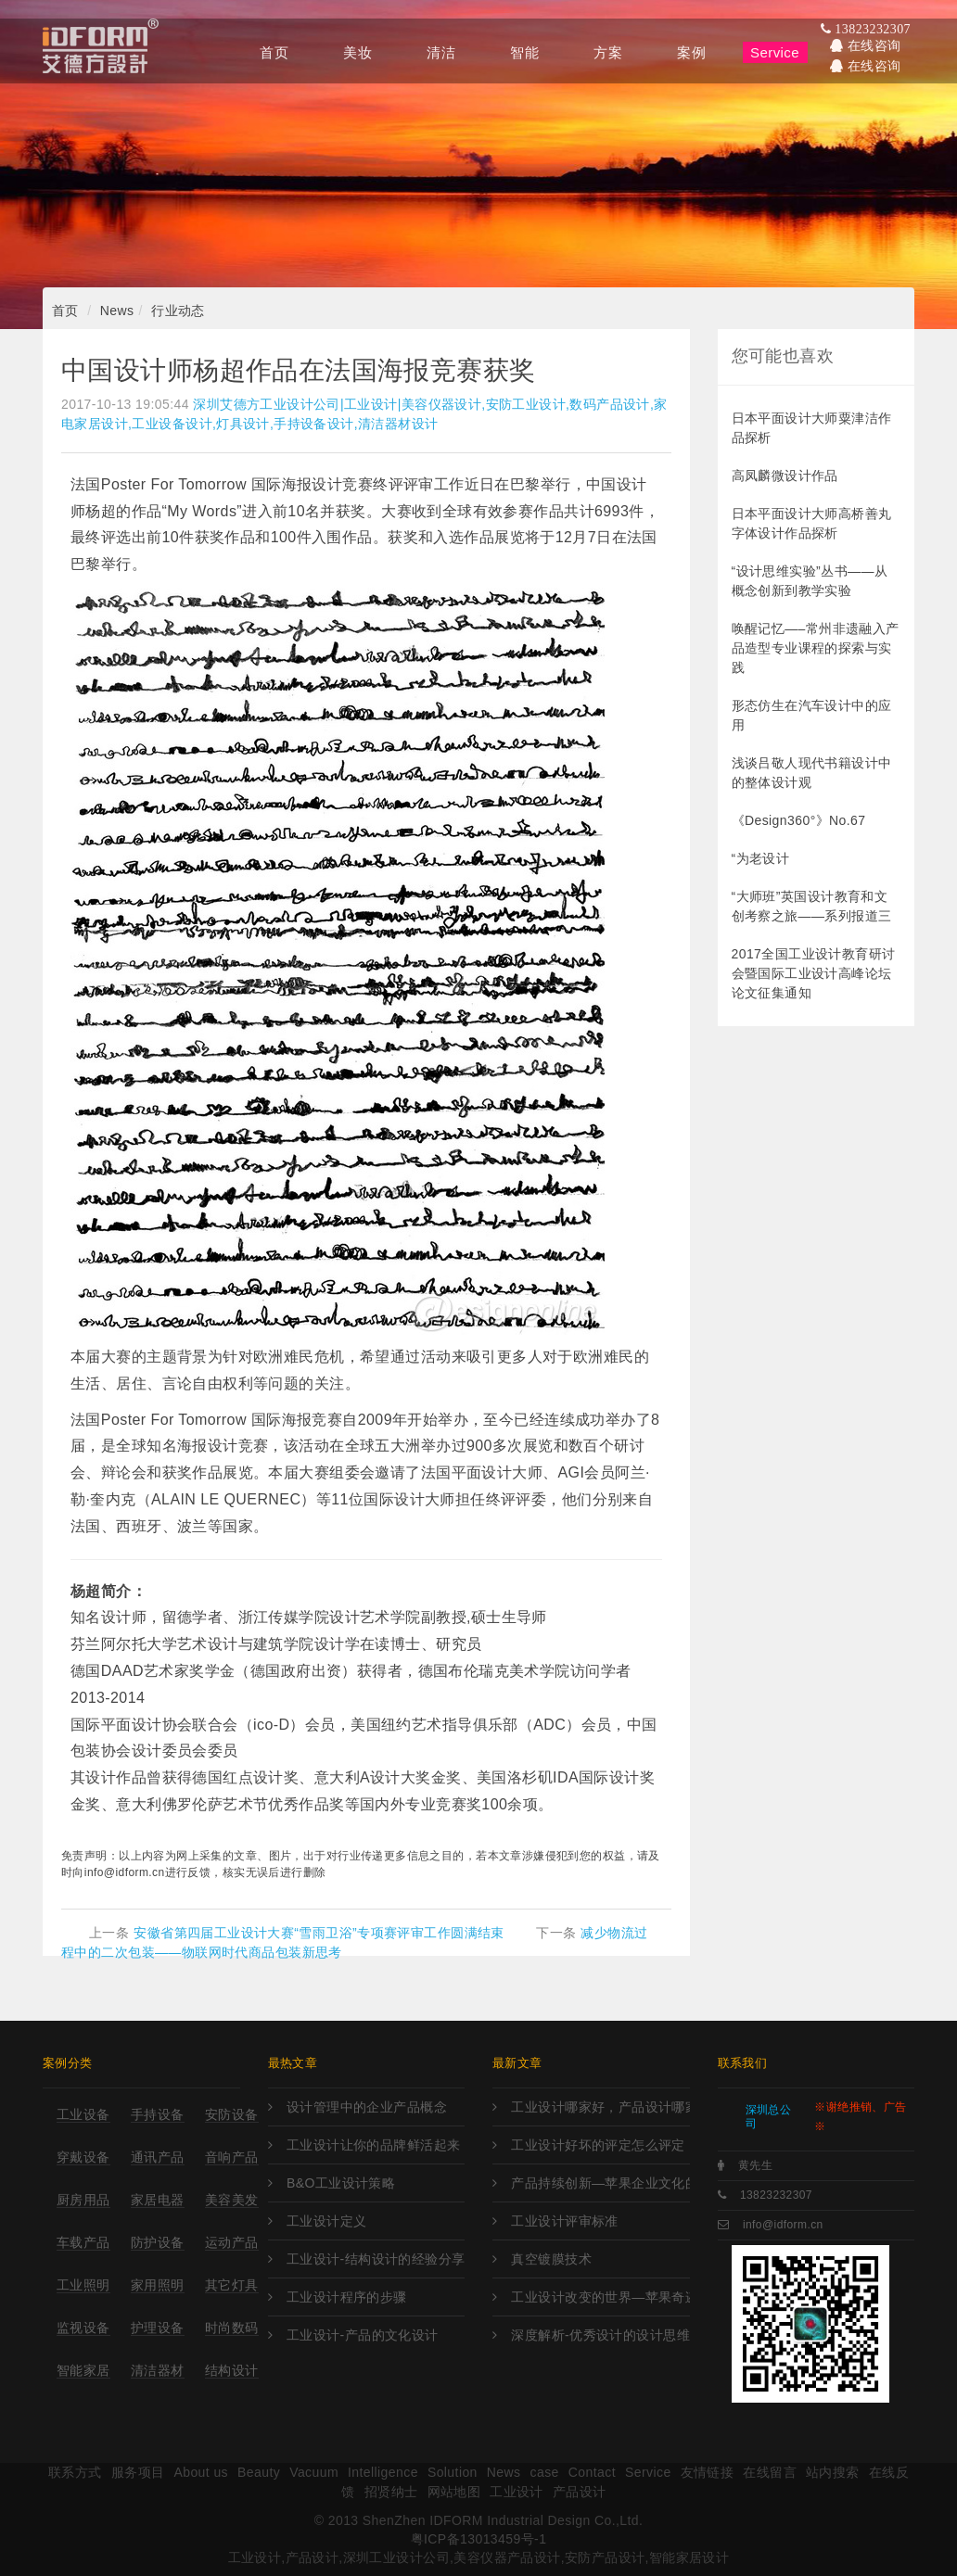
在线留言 (770, 2472)
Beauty (258, 2472)
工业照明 (83, 2285)
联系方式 (75, 2472)
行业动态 (178, 310)
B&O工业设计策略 (341, 2183)
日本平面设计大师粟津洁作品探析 (812, 428)
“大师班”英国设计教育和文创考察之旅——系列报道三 (812, 906)
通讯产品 (158, 2157)
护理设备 (158, 2327)
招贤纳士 (391, 2491)
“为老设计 (761, 858)
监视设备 (83, 2327)
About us (200, 2472)
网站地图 (454, 2491)
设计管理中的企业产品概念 (367, 2107)
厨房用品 (83, 2199)
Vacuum (313, 2472)
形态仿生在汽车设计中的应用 (812, 715)
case (544, 2472)
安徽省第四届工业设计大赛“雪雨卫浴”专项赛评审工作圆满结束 (319, 1932)
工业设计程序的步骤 (347, 2297)
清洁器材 (158, 2370)
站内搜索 (833, 2472)
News (117, 310)
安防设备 (232, 2114)
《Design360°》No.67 (799, 820)
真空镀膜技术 (551, 2259)
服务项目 (138, 2472)
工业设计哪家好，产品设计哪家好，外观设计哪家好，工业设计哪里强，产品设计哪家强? (600, 2107)
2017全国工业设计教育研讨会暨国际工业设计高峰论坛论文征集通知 (814, 973)
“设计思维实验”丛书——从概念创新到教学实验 (810, 581)
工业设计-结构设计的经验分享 (376, 2259)
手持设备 (158, 2114)
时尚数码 (232, 2327)
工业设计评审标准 (564, 2221)
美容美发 (232, 2199)
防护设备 (158, 2242)
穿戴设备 (83, 2157)
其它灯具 (232, 2285)
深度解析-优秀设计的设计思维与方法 (600, 2335)
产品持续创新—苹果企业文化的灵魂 (600, 2183)
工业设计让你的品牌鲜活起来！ (376, 2145)
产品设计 (579, 2491)
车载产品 (83, 2242)
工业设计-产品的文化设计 (363, 2335)
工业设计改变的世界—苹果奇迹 (600, 2297)
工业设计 (516, 2491)
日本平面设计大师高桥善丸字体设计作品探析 (812, 523)
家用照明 (158, 2285)
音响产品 (232, 2157)
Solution (452, 2472)
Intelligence (383, 2472)
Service (648, 2472)
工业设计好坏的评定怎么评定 (597, 2145)
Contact (592, 2472)
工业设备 (83, 2114)
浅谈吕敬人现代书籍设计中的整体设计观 (812, 772)
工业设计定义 (327, 2221)
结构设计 (232, 2370)
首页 (65, 310)
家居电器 (158, 2199)
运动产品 (232, 2242)
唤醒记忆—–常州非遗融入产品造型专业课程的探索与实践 (816, 648)
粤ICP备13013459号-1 (479, 2539)
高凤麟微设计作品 (785, 475)
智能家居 (83, 2370)
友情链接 (707, 2472)
